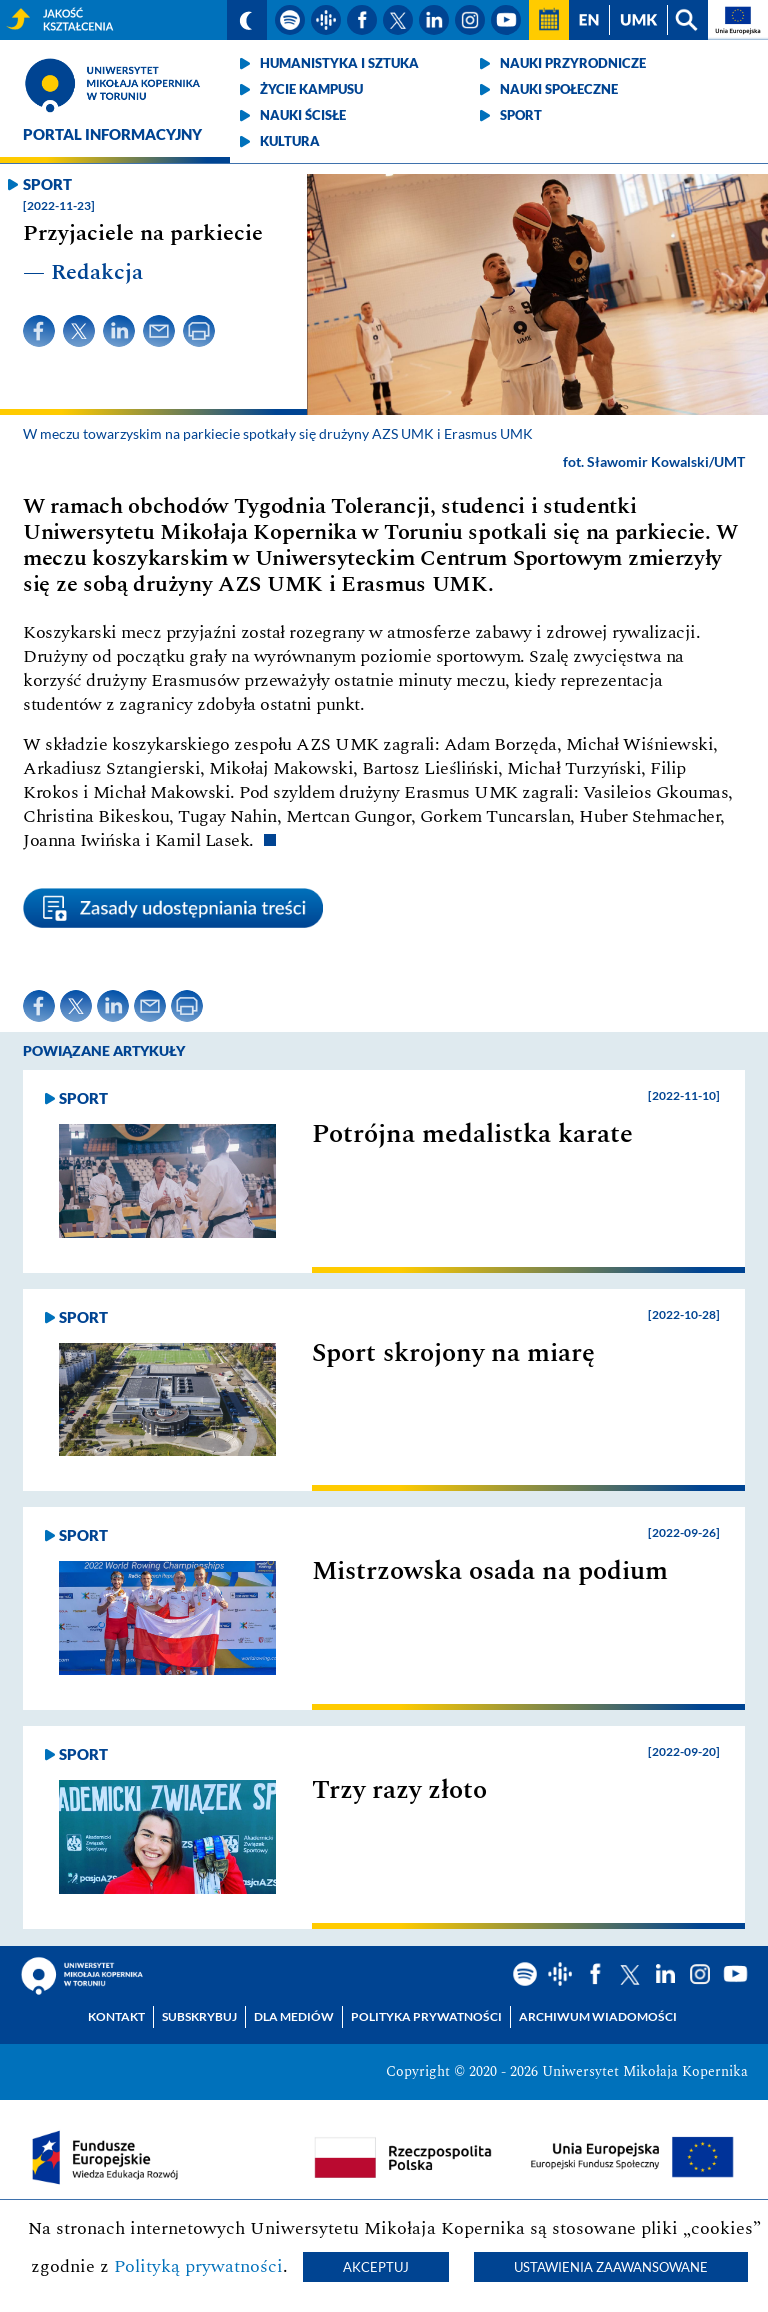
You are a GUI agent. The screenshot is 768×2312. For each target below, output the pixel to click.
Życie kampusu (311, 89)
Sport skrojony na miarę (453, 1353)
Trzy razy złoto (399, 1790)
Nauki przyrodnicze (573, 63)
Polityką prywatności (198, 2266)
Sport (521, 115)
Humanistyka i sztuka (339, 63)
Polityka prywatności (426, 2016)
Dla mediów (294, 2016)
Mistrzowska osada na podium (490, 1571)
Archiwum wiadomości (598, 2016)
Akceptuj (376, 2267)
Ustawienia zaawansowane (611, 2267)
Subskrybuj (199, 2016)
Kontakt (116, 2016)
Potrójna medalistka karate (472, 1134)
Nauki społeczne (559, 89)
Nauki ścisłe (303, 115)
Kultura (290, 141)
